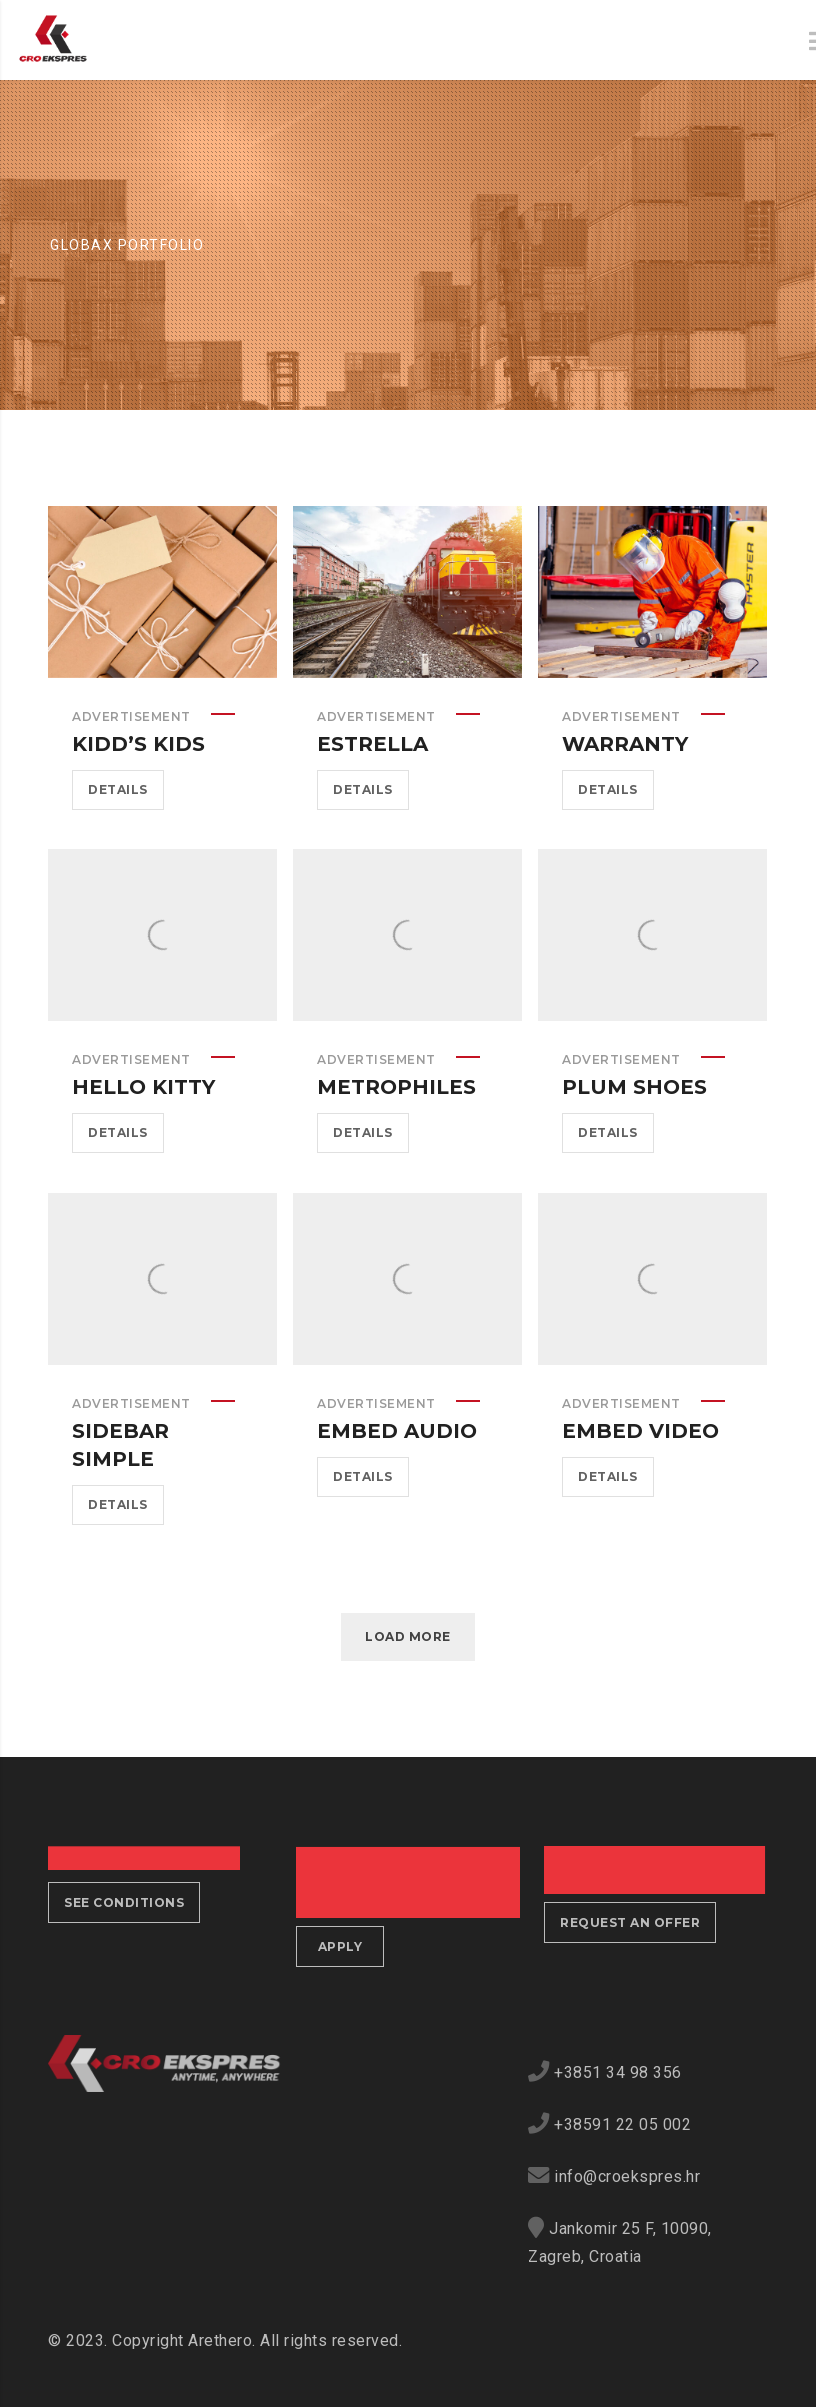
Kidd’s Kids (138, 744)
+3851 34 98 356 (618, 2072)
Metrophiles (396, 1087)
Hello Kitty (143, 1087)
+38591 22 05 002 (622, 2124)
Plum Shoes (634, 1087)
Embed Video (640, 1431)
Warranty (625, 744)
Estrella (372, 744)
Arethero (220, 2340)
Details (118, 789)
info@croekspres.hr (627, 2176)
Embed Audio (397, 1431)
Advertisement (131, 716)
